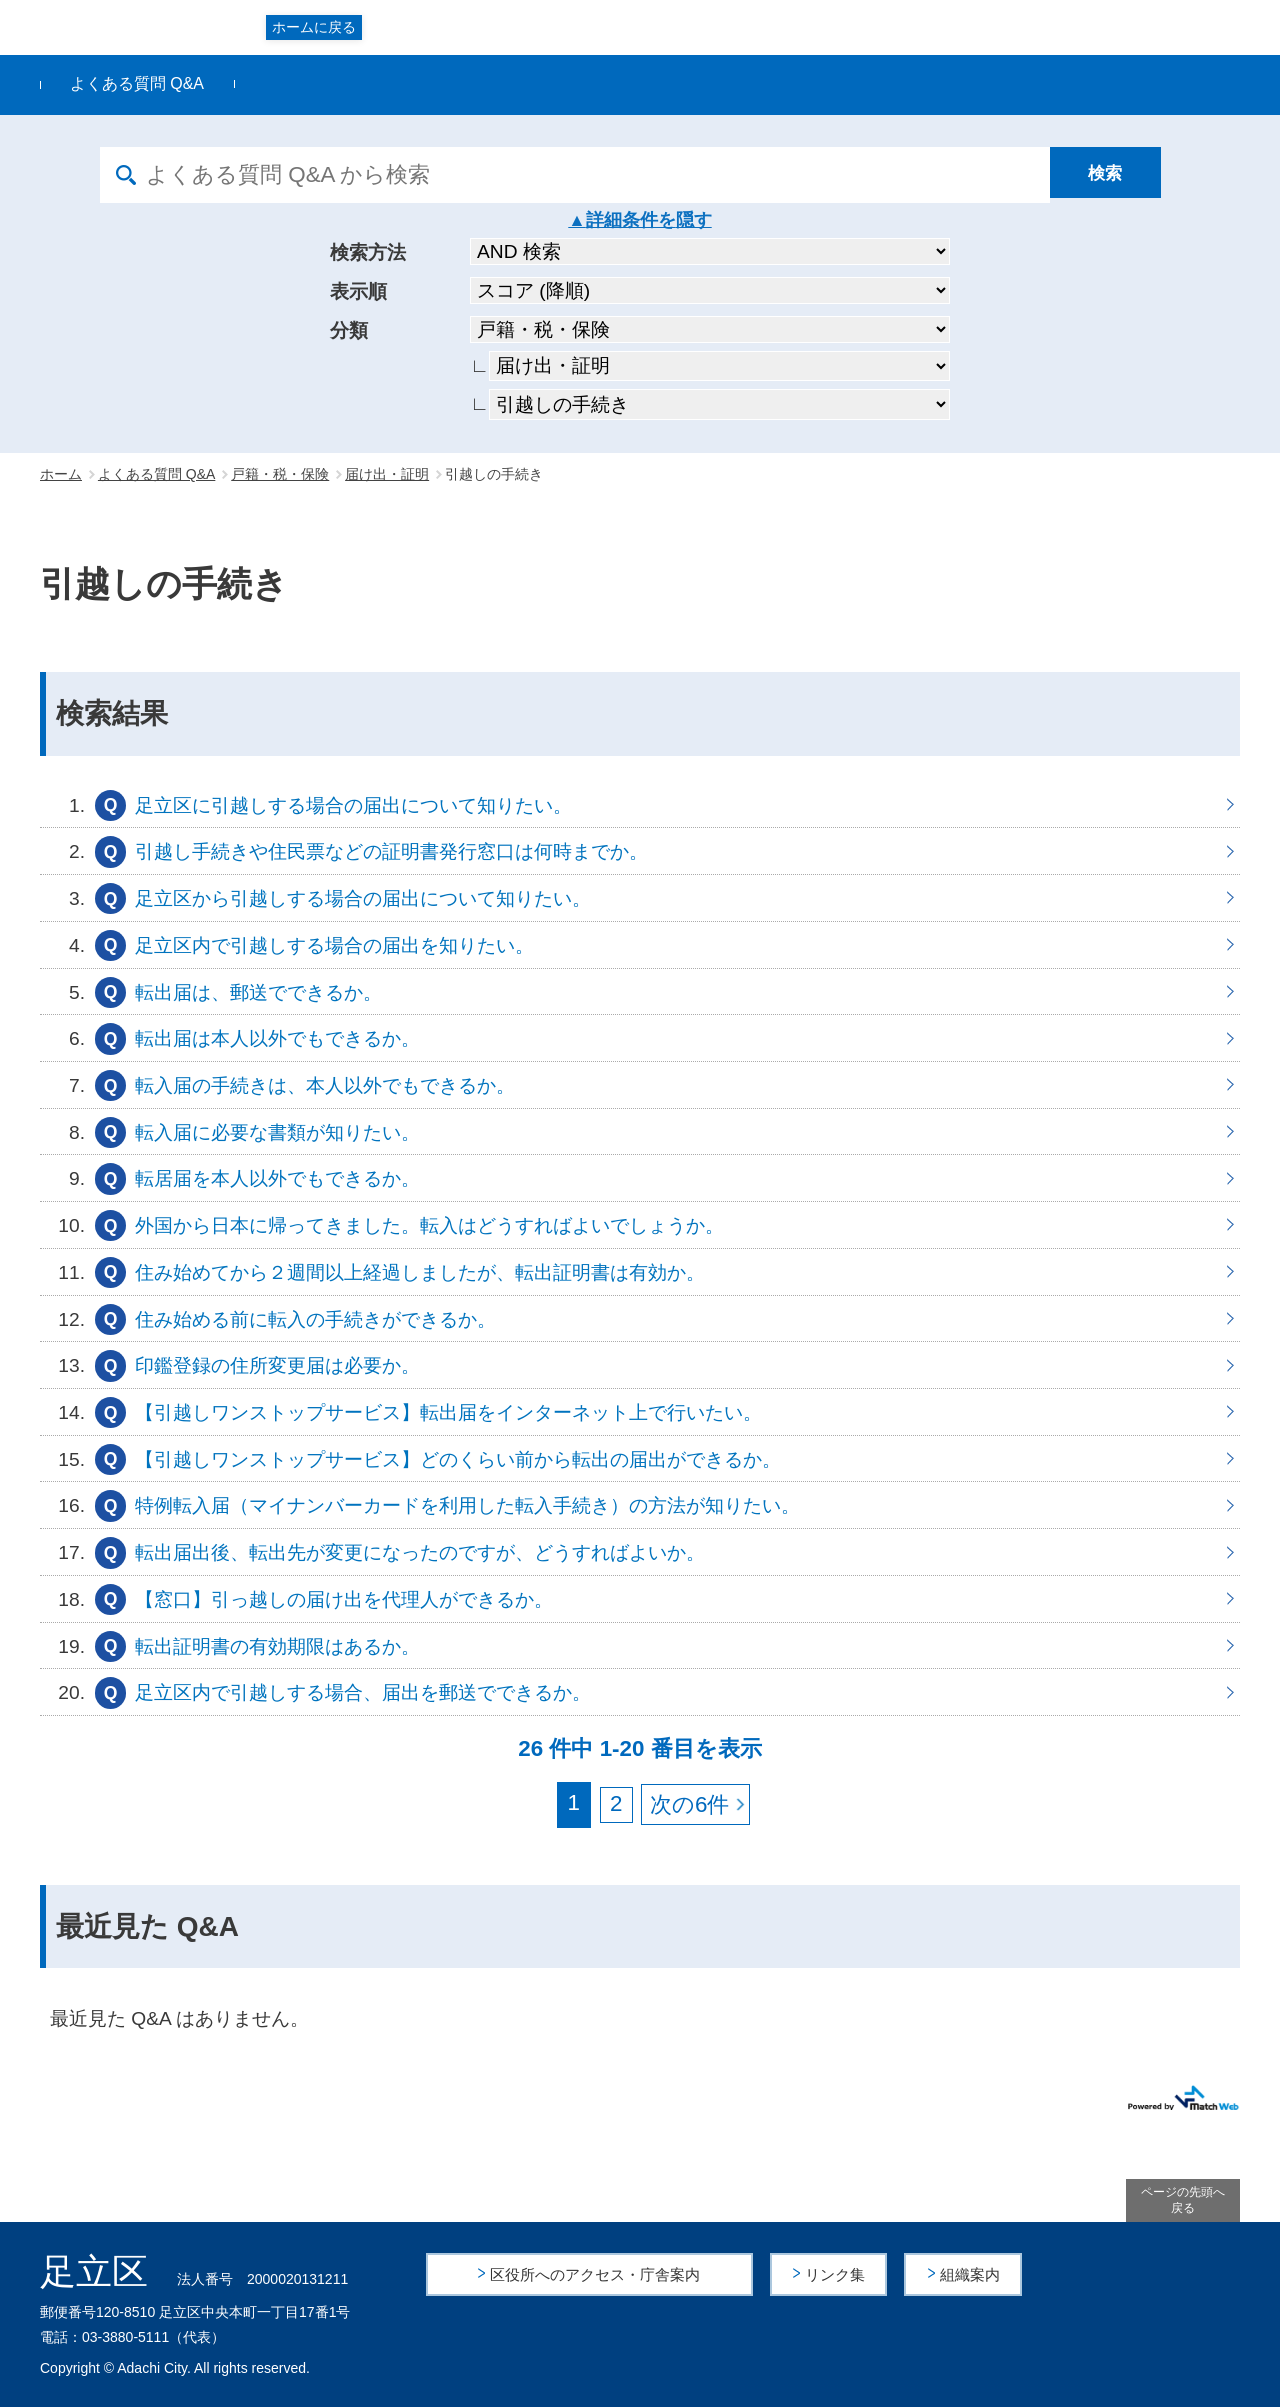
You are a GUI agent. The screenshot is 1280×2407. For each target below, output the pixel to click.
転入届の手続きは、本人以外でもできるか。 (640, 1085)
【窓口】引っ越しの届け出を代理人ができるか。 (640, 1599)
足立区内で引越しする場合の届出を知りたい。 (640, 945)
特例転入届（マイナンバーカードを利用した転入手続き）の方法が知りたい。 (640, 1505)
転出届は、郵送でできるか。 (640, 992)
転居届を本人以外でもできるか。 (640, 1178)
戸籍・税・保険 (280, 474)
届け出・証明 (387, 474)
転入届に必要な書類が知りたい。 (640, 1132)
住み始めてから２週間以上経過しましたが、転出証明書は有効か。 (640, 1272)
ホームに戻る (314, 27)
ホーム (61, 474)
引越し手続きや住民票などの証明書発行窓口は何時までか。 (640, 851)
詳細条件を (631, 220)
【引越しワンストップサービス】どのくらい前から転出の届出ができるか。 (640, 1459)
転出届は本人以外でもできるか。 (640, 1038)
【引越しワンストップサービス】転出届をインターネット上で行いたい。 (640, 1412)
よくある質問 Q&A (137, 83)
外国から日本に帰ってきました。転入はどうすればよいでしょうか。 (640, 1225)
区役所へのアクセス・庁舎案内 (596, 2273)
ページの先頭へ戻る (1183, 2200)
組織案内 (971, 2273)
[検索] (1115, 175)
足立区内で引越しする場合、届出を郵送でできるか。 (640, 1692)
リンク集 (837, 2273)
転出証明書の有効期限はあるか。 (640, 1646)
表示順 (358, 291)
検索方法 (368, 252)
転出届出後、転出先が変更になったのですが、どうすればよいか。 (640, 1552)
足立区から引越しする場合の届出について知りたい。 (640, 898)
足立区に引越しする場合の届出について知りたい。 (640, 805)
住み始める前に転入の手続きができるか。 (640, 1319)
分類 (349, 330)
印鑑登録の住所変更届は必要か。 (640, 1365)
